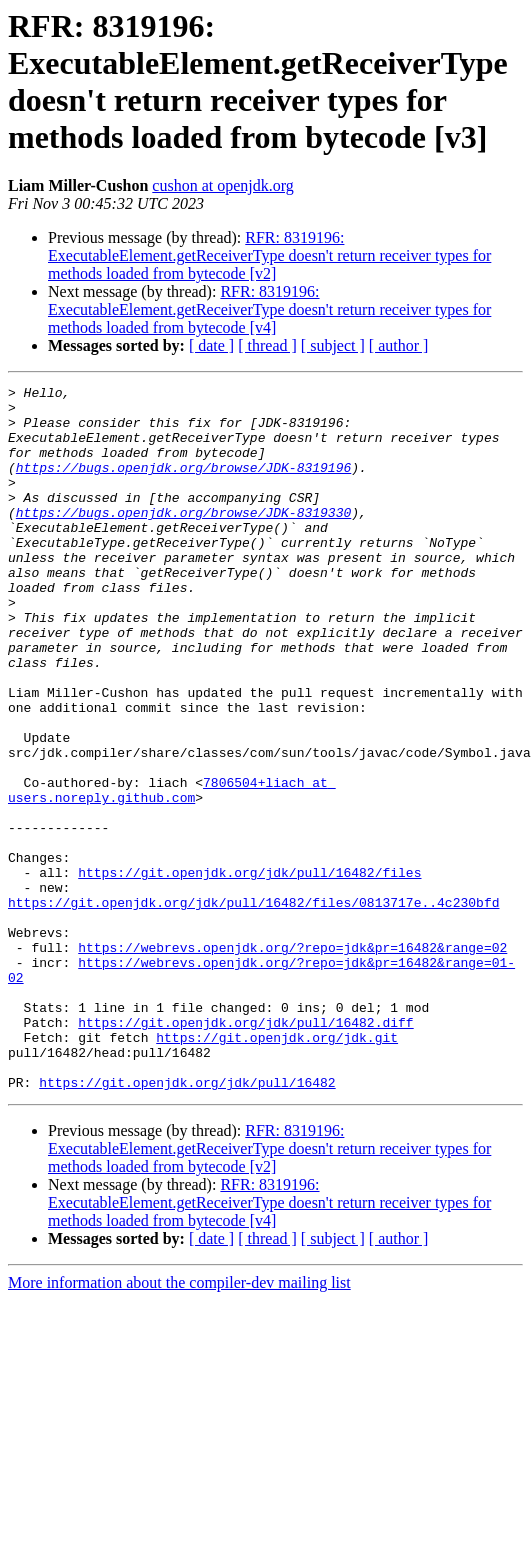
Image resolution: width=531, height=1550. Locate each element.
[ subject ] (333, 345)
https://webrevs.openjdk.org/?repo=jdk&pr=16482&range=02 (292, 1061)
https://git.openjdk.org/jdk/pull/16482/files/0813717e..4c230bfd (253, 1007)
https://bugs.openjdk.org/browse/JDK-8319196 (183, 485)
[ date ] (211, 345)
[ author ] (399, 345)
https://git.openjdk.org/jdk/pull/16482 (187, 1223)
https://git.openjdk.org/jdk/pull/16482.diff (245, 1151)
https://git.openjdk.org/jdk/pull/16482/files (249, 971)
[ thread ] (267, 345)
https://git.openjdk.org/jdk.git (277, 1169)
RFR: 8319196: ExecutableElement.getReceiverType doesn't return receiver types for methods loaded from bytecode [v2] (269, 255)
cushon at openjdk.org (222, 185)
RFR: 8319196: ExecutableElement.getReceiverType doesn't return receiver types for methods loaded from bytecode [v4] (269, 309)
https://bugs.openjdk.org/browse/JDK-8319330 (183, 539)
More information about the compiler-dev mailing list (179, 1423)
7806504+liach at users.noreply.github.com (172, 872)
